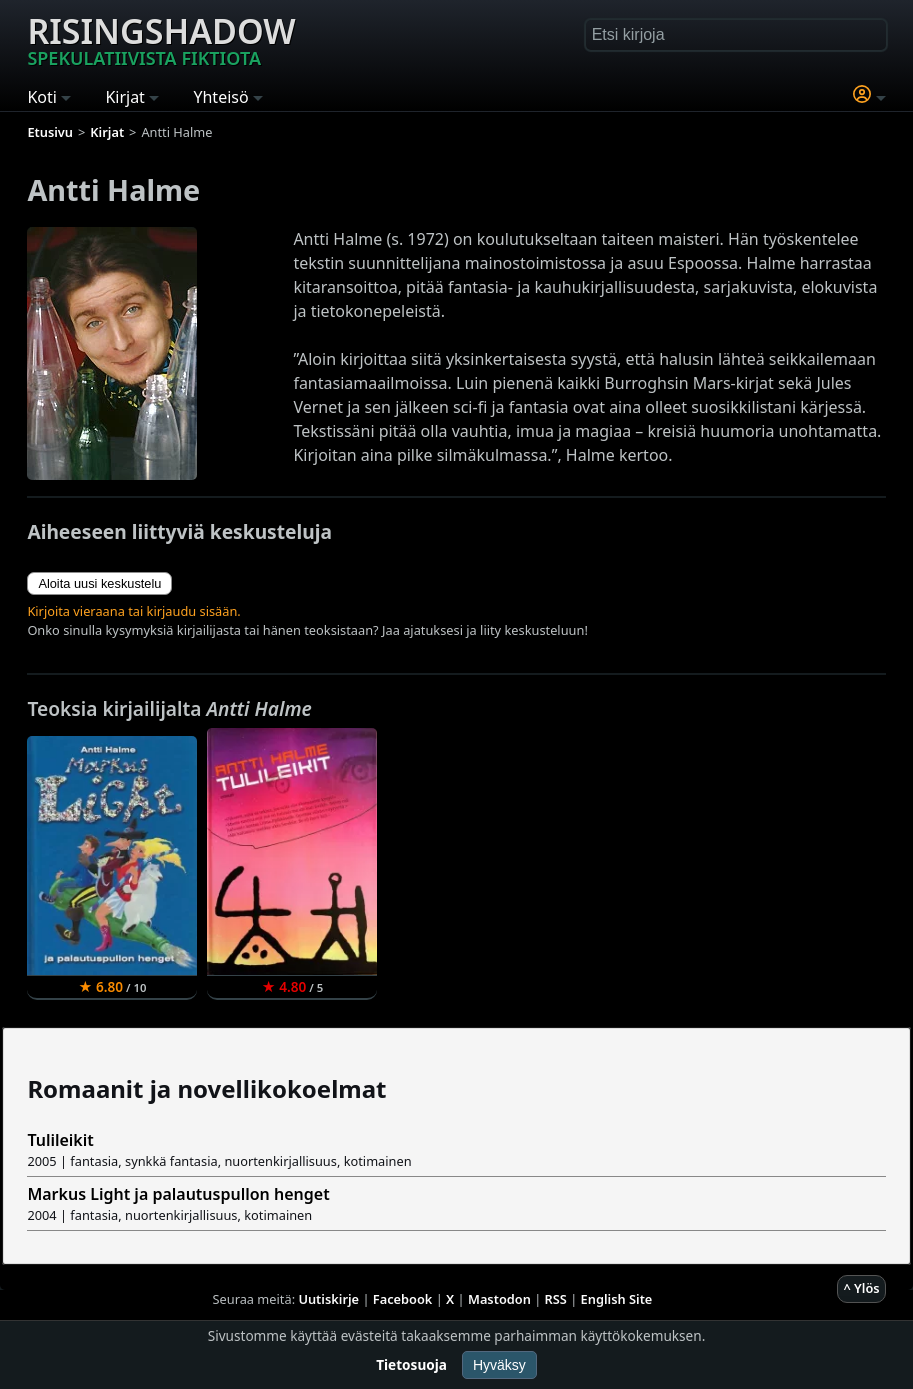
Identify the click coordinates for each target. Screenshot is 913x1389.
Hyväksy (499, 1365)
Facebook (403, 1299)
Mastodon (499, 1299)
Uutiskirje (328, 1299)
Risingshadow (161, 39)
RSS (556, 1299)
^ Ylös (861, 1288)
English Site (617, 1299)
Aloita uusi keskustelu (99, 583)
